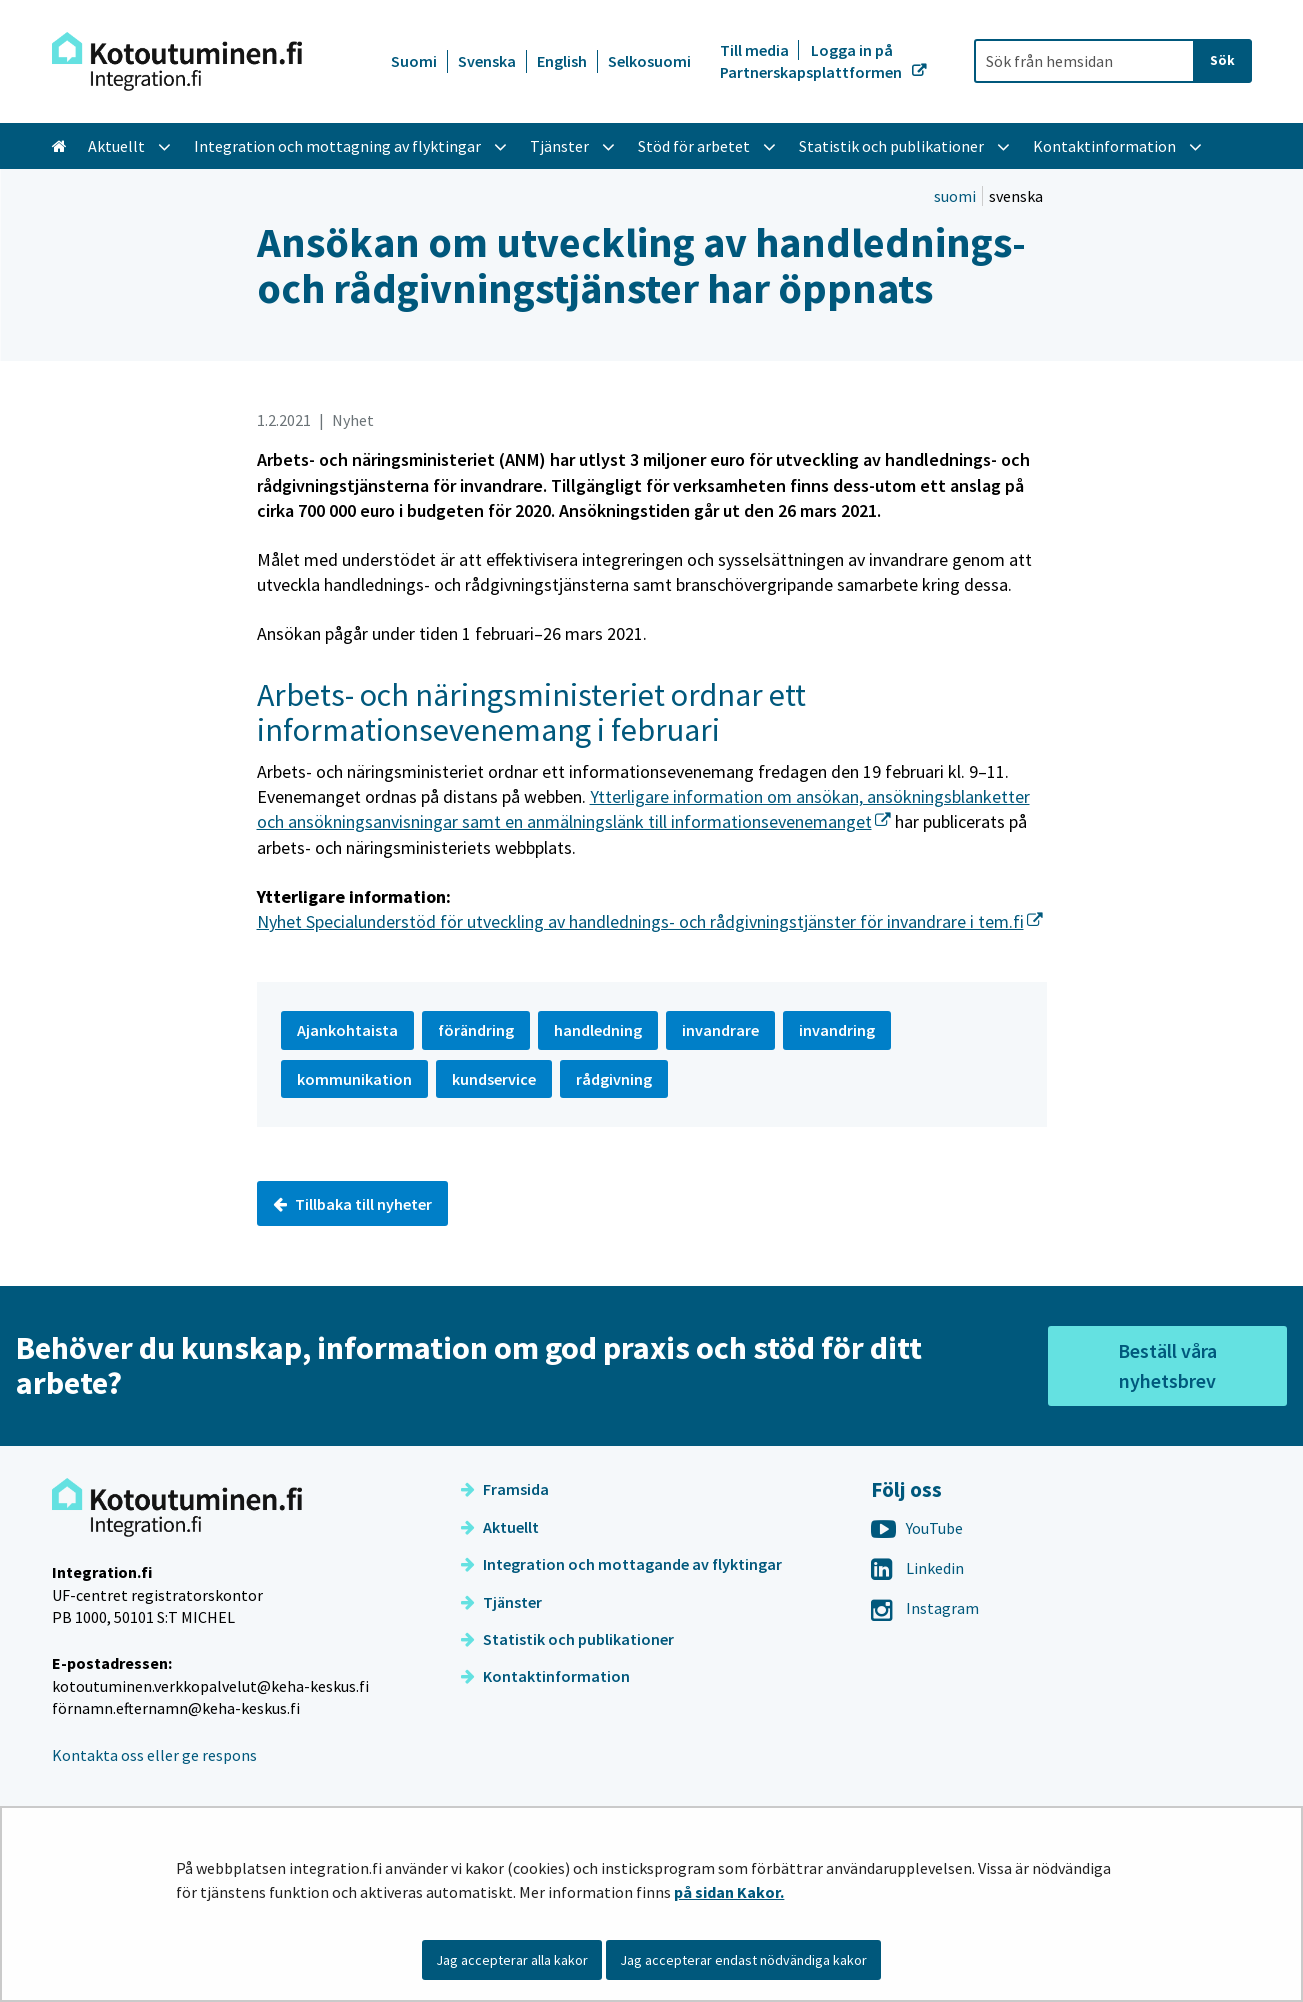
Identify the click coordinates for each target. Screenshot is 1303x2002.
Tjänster (501, 1602)
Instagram (925, 1608)
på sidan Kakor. (729, 1892)
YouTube (917, 1528)
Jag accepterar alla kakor (512, 1960)
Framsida (505, 1489)
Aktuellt (500, 1527)
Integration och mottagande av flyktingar (621, 1564)
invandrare (720, 1030)
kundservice (494, 1079)
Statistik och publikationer (567, 1639)
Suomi (414, 61)
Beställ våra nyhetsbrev (1167, 1365)
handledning (598, 1030)
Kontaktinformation (545, 1676)
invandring (837, 1030)
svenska (1016, 196)
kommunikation (354, 1079)
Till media (756, 50)
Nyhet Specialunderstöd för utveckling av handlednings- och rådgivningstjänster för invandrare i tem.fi (650, 921)
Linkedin (917, 1568)
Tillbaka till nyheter (352, 1204)
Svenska (487, 61)
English (562, 61)
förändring (476, 1030)
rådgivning (614, 1079)
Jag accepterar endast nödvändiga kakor (743, 1960)
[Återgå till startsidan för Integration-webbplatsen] (177, 61)
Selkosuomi (649, 61)
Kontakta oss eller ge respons (154, 1755)
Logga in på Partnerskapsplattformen (812, 61)
